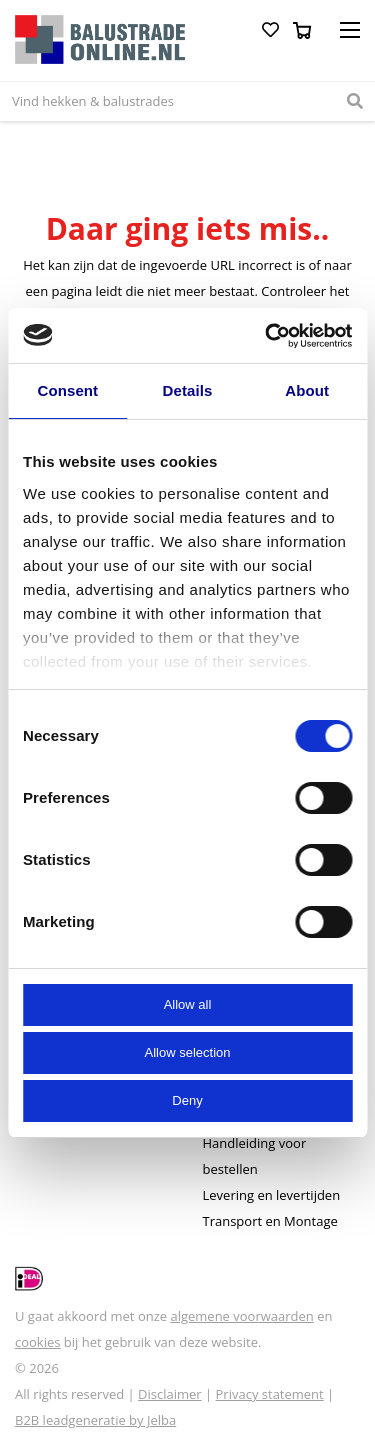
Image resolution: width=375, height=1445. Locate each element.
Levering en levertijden (272, 1195)
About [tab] (307, 390)
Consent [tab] (67, 390)
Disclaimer (170, 1394)
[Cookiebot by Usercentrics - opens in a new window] (267, 336)
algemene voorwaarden (241, 1316)
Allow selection (188, 1052)
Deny (187, 1100)
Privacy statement (270, 1394)
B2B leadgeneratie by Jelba (95, 1420)
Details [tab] (188, 390)
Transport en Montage (270, 1221)
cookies (37, 1342)
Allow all (188, 1004)
